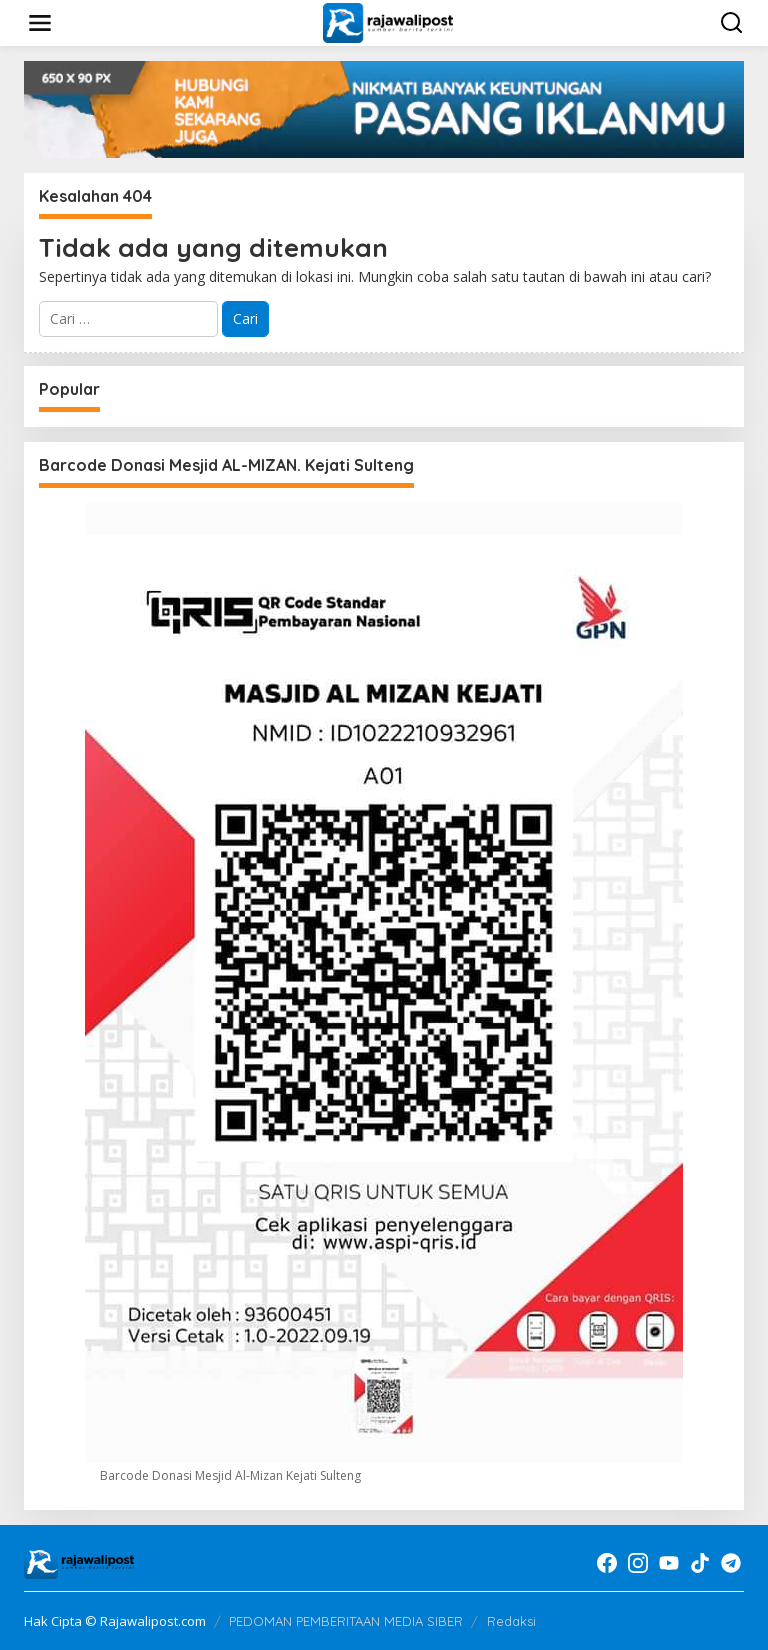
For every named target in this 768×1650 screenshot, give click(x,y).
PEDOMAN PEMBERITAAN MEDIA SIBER (346, 1621)
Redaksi (511, 1621)
